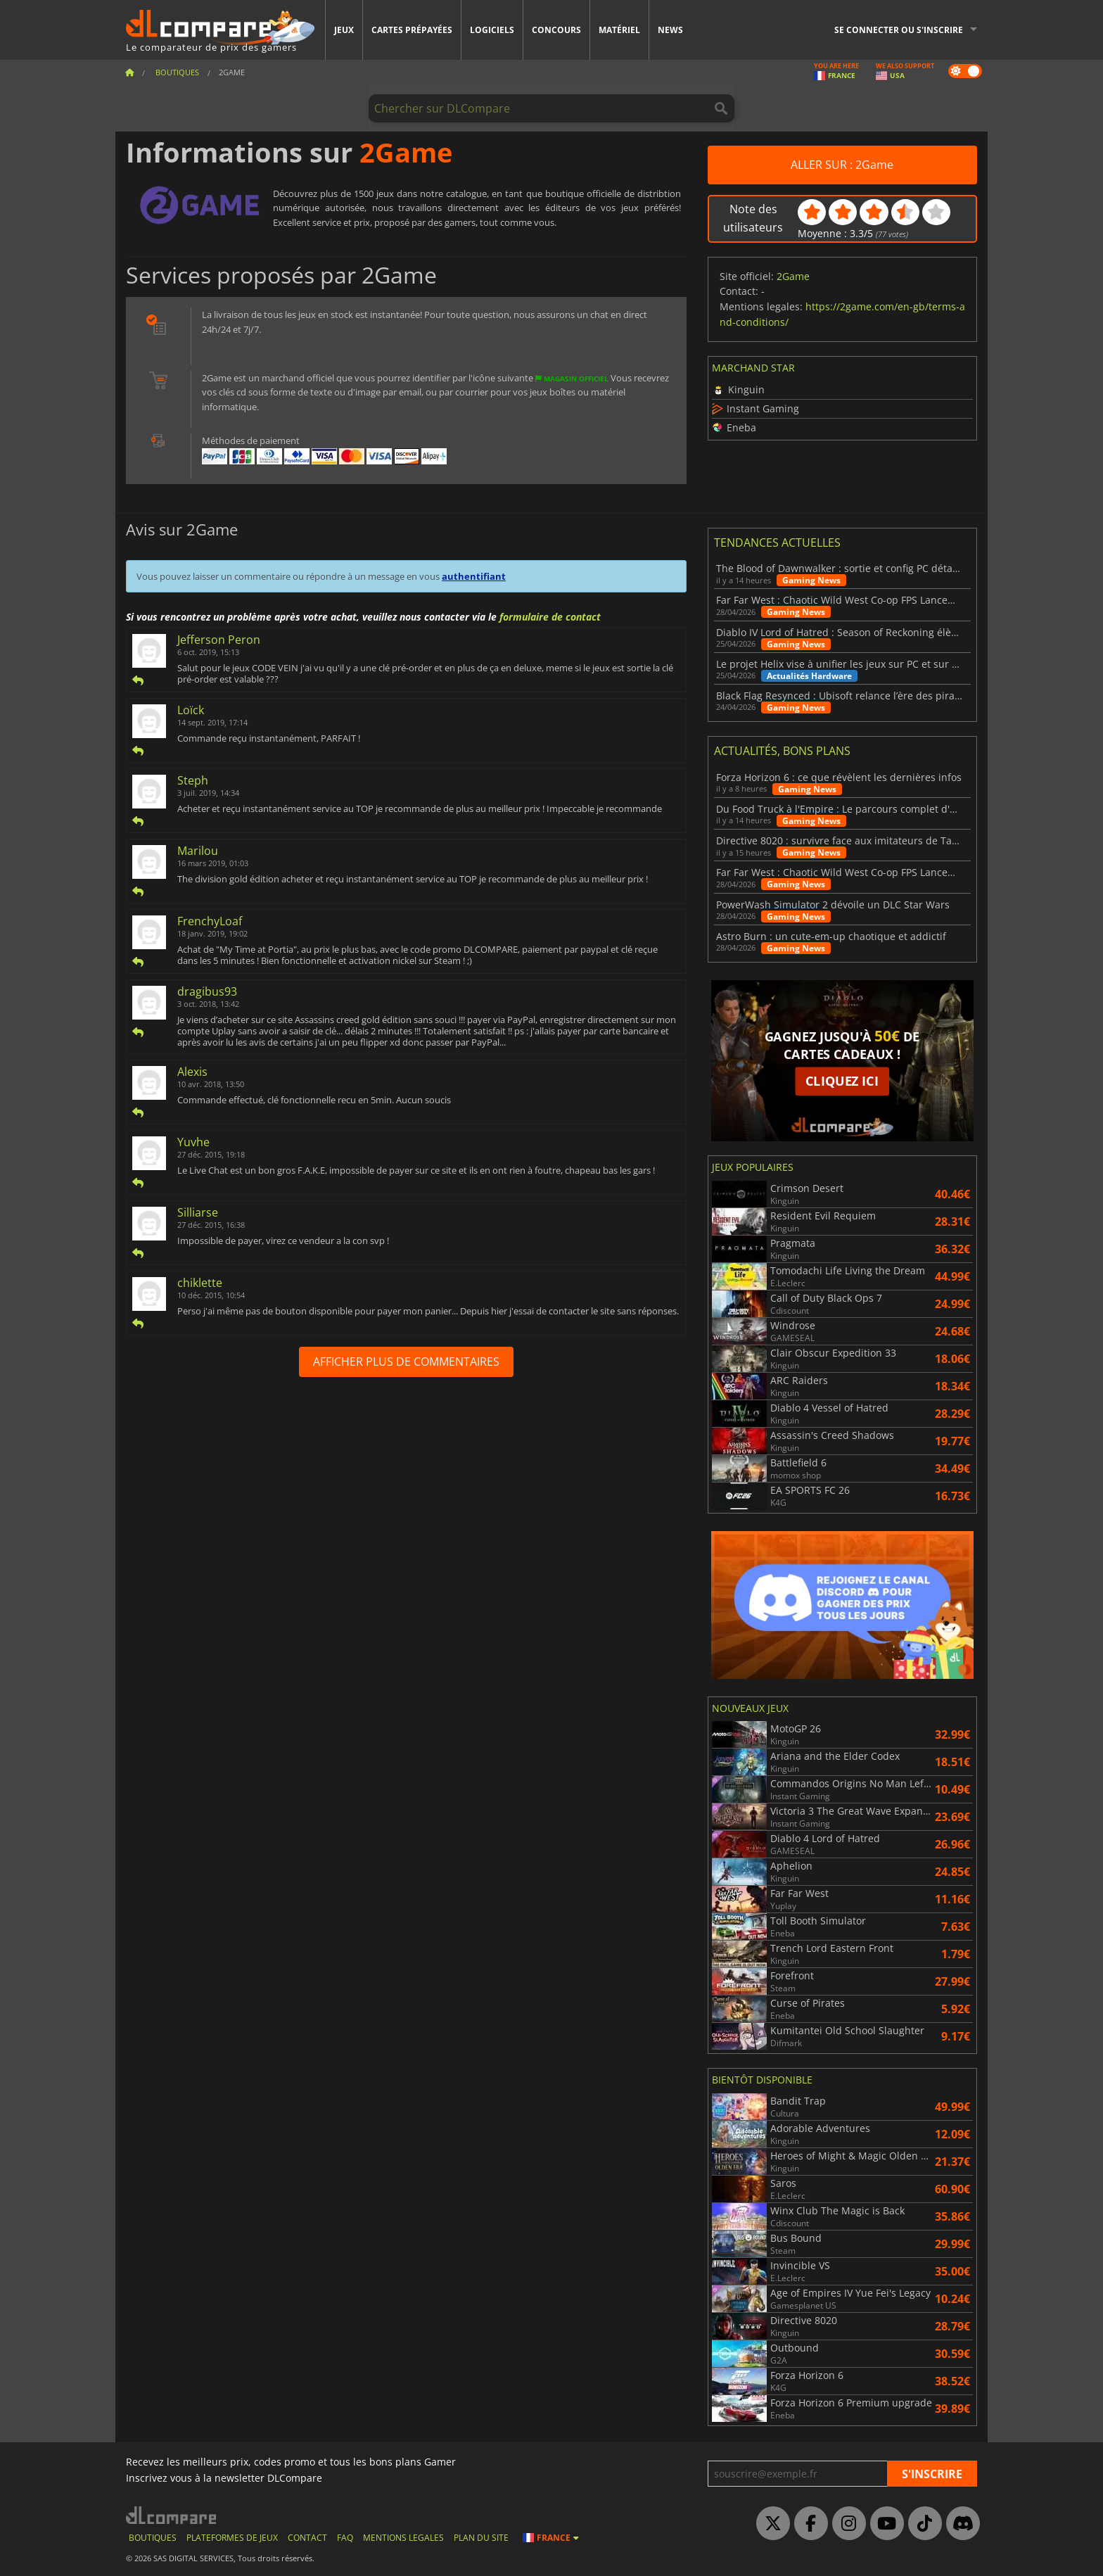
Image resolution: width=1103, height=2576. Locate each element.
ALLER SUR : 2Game (842, 164)
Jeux (344, 30)
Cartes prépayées (411, 30)
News (670, 30)
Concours (556, 30)
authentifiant (474, 576)
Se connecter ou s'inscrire (898, 30)
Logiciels (492, 30)
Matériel (619, 30)
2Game (793, 276)
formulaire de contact (550, 616)
